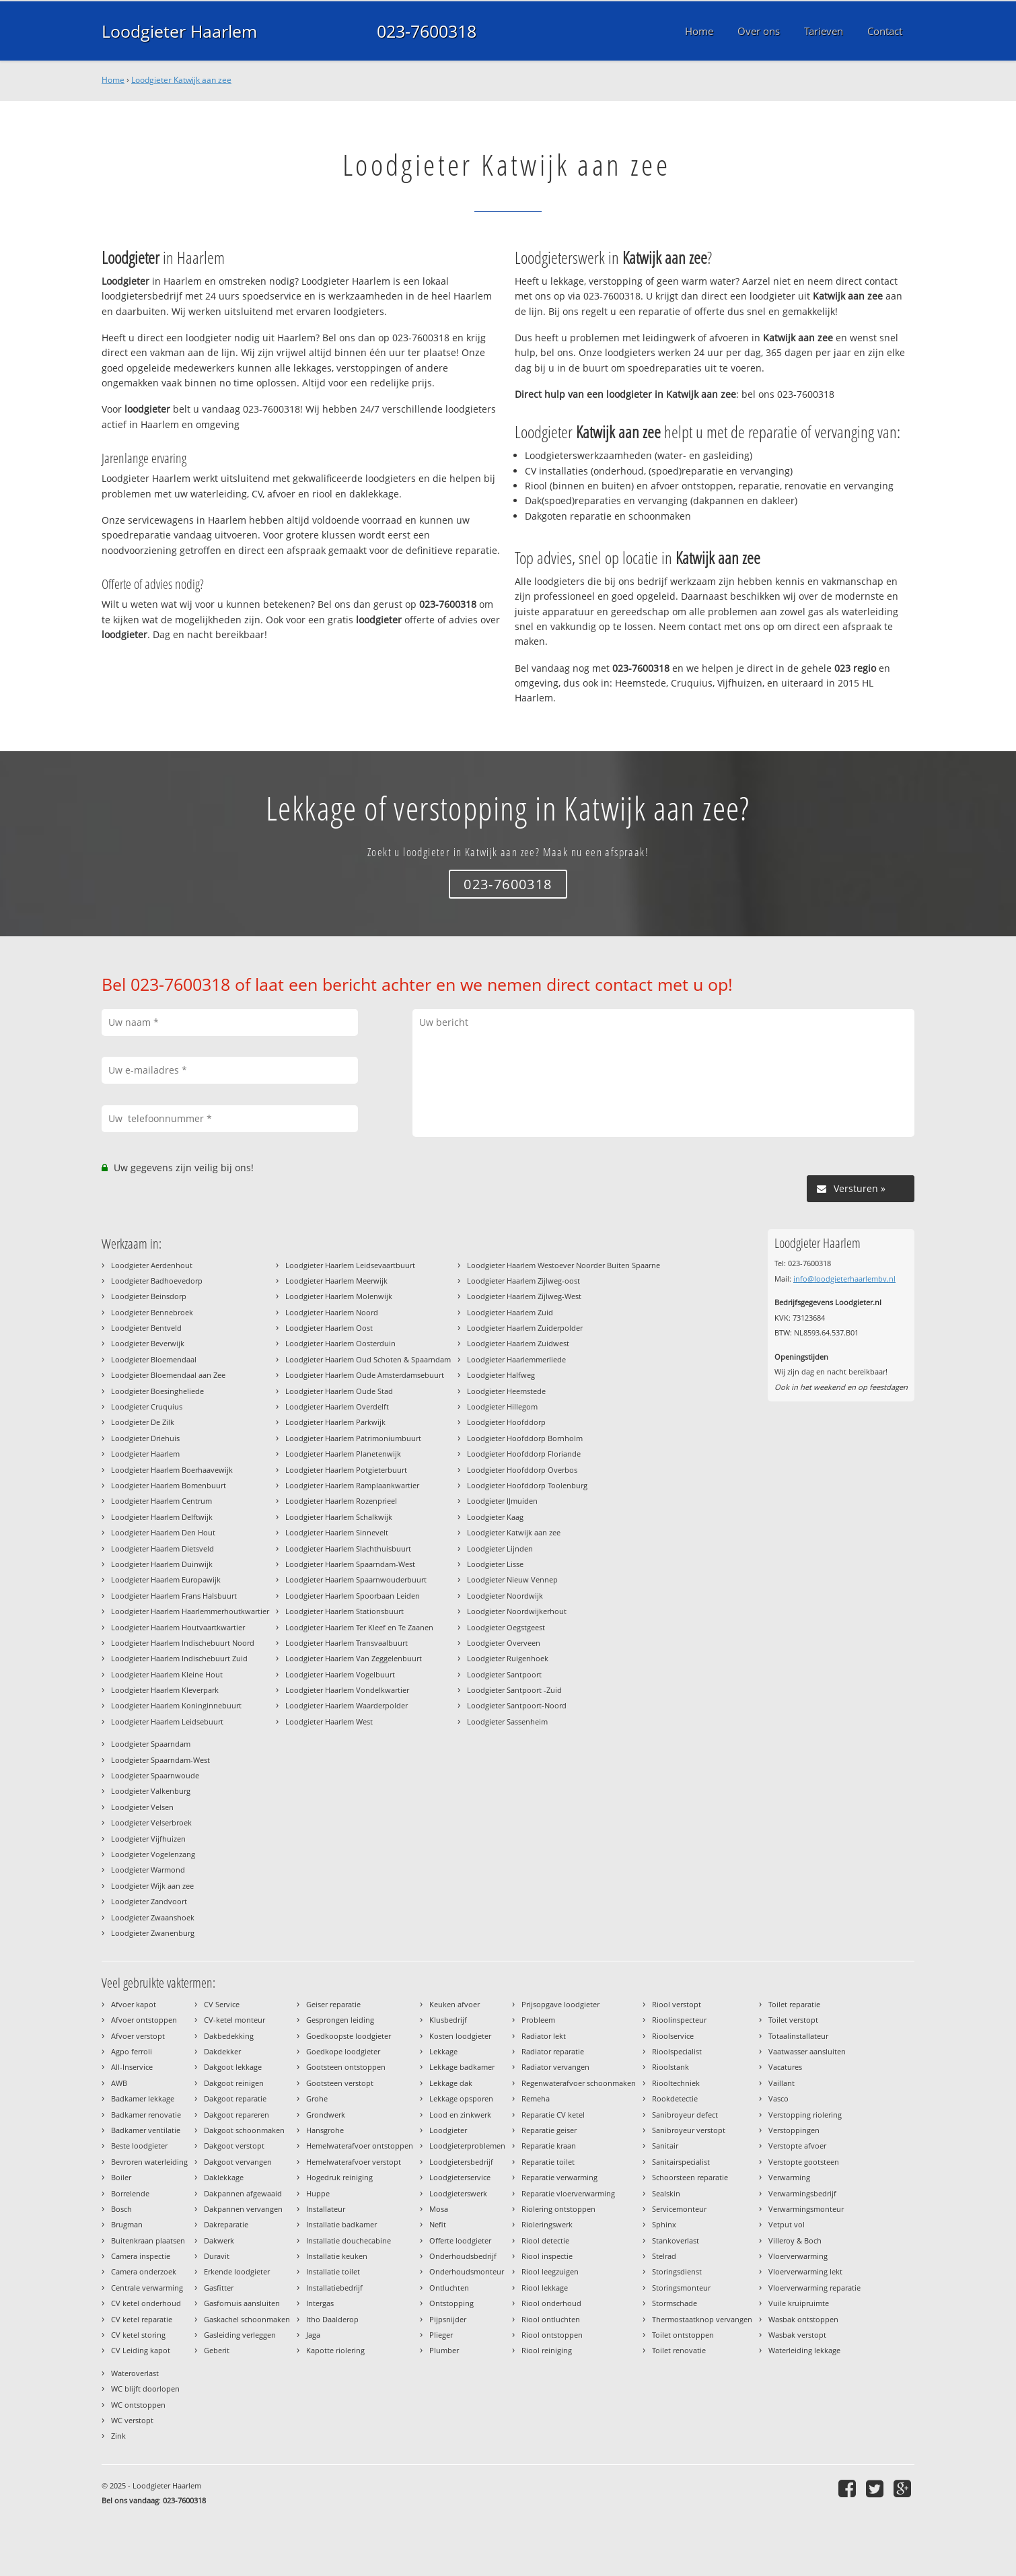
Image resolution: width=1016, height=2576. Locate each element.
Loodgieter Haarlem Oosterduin (340, 1343)
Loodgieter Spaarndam (150, 1744)
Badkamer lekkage (142, 2098)
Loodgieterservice (460, 2177)
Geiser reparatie (333, 2004)
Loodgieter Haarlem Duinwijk (162, 1564)
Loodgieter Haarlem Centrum (161, 1501)
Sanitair (665, 2145)
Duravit (216, 2256)
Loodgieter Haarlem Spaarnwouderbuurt (356, 1579)
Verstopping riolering (805, 2115)
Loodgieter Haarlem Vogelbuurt (340, 1674)
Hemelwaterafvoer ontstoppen (359, 2145)
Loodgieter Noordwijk (505, 1596)
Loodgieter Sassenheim (507, 1721)
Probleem (538, 2020)
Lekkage (443, 2051)
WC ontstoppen (138, 2405)
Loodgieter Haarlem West (329, 1721)
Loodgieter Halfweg (501, 1375)
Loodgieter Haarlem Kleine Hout (167, 1674)
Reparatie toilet (548, 2162)
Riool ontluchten (550, 2319)
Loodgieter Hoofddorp (506, 1422)
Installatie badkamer (341, 2224)
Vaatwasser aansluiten (807, 2051)
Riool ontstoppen (552, 2335)
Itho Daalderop (332, 2319)
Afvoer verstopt (138, 2036)
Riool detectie (545, 2240)
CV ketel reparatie (141, 2319)
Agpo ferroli (131, 2051)
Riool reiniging (546, 2350)
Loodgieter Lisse (495, 1564)
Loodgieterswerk (458, 2193)
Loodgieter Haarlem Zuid (510, 1312)
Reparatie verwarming (559, 2177)
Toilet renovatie (679, 2350)
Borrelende (130, 2193)
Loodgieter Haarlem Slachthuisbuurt (348, 1548)
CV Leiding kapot (140, 2350)
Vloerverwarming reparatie (814, 2288)
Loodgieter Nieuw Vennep (512, 1579)
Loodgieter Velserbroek (151, 1822)
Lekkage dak (450, 2083)
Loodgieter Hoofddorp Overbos (522, 1470)
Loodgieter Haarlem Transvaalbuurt (346, 1643)
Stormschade (674, 2303)
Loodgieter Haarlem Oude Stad (339, 1391)
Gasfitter (218, 2288)
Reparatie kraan (548, 2145)
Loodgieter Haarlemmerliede (516, 1359)
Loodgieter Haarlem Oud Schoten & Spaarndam (368, 1359)
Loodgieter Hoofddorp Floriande (524, 1454)
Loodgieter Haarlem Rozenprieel (341, 1501)
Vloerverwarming (798, 2256)
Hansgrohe (325, 2130)
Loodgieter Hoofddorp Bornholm (525, 1438)
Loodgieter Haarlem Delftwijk (162, 1517)
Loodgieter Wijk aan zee (152, 1886)
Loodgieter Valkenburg (150, 1791)
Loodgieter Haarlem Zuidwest (518, 1343)
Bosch (121, 2209)
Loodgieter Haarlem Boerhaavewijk (172, 1470)
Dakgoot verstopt (234, 2145)
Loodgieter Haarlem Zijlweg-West (524, 1296)
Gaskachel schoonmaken (247, 2319)
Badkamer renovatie (146, 2115)
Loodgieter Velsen (142, 1807)
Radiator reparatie (552, 2051)
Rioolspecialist (677, 2051)
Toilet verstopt (793, 2020)
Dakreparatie (226, 2224)
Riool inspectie (547, 2256)
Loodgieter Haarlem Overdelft (337, 1406)
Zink (118, 2436)
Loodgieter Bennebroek (152, 1312)
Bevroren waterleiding (149, 2162)
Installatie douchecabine (348, 2240)
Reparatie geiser (549, 2130)
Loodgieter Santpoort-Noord (517, 1705)
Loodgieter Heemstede (506, 1391)
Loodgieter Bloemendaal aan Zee (168, 1375)
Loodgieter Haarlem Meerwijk (336, 1281)
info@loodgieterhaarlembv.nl (844, 1279)
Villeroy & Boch (795, 2240)
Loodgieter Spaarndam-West (160, 1760)
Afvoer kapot (133, 2004)
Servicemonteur (679, 2209)
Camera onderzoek (143, 2271)
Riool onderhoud (551, 2303)
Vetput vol (786, 2224)
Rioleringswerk (547, 2224)
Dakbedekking (229, 2036)
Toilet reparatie (794, 2004)
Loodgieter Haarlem (179, 31)
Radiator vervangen (555, 2067)
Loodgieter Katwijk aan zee (181, 79)
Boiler (121, 2177)
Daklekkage (224, 2177)
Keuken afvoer (454, 2004)
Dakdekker (222, 2051)
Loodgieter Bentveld (146, 1328)
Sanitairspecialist (681, 2162)
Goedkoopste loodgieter (348, 2036)
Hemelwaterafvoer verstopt (353, 2162)
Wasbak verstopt (797, 2335)
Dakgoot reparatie (235, 2098)
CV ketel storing (138, 2335)
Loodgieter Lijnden (500, 1548)
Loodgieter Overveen (503, 1643)
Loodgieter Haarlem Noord (331, 1312)
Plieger (441, 2335)
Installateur (325, 2209)
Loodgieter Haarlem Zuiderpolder (525, 1328)
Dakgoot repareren (236, 2115)
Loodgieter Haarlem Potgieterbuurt (346, 1470)
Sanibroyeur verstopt (688, 2130)
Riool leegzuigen (550, 2271)
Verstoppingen (794, 2130)
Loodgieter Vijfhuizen (148, 1839)
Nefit (437, 2224)
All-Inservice (132, 2067)
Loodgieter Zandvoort (149, 1901)
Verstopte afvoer (797, 2145)
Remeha (535, 2098)
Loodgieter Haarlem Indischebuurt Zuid (179, 1658)
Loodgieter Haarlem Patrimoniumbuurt (353, 1438)
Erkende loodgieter (237, 2271)
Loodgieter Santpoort (504, 1674)
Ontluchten (449, 2288)
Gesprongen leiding (340, 2020)
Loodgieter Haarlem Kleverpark (165, 1690)
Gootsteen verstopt (339, 2083)
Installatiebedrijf (334, 2288)
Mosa (438, 2209)
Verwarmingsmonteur (806, 2209)
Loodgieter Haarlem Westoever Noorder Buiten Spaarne (563, 1265)
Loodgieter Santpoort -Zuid (514, 1690)
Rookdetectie (675, 2098)
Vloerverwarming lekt (805, 2271)
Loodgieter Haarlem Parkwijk (335, 1422)
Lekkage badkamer (462, 2067)
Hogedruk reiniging (339, 2177)
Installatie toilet (333, 2271)
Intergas (320, 2303)
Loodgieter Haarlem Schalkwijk (338, 1517)
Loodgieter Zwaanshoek (152, 1917)
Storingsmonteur (681, 2288)
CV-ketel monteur (234, 2020)
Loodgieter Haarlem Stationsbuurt (344, 1611)
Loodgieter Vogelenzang (153, 1854)
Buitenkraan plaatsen (148, 2240)
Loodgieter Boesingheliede (157, 1391)
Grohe (317, 2098)
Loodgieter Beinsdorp (148, 1296)
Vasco (778, 2098)
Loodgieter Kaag (495, 1517)
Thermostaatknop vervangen (702, 2319)
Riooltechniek (676, 2083)
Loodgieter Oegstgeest (506, 1627)
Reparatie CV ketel (553, 2115)
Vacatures (785, 2067)
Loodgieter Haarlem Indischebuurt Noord (182, 1643)
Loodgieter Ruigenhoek (507, 1658)
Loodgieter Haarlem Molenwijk (338, 1296)
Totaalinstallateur (798, 2036)
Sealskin (666, 2193)
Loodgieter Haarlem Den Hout (163, 1532)
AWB (119, 2083)
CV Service (222, 2004)
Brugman (127, 2224)
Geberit (216, 2350)
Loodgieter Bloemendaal (153, 1359)
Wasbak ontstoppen (803, 2319)
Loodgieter (448, 2130)
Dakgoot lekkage (233, 2067)
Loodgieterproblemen (467, 2145)
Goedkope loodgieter (343, 2051)
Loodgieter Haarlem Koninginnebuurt (176, 1705)
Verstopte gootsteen (803, 2162)
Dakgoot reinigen (234, 2083)
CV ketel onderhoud (146, 2303)
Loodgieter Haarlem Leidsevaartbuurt (350, 1265)
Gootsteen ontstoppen (346, 2067)
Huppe (318, 2193)
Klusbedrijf (448, 2020)
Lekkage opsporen (461, 2098)
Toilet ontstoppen (683, 2335)
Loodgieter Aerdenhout (151, 1265)
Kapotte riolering (335, 2350)
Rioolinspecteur (679, 2020)
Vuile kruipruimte (798, 2303)
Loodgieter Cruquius (146, 1406)
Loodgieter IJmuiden (502, 1501)
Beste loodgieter (139, 2145)
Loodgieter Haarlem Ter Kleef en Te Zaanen (359, 1627)
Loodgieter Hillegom (502, 1406)
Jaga (313, 2335)
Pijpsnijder (447, 2319)
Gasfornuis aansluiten (242, 2303)
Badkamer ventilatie (145, 2130)
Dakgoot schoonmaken (244, 2130)
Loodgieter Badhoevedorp (157, 1281)
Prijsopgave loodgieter (560, 2004)
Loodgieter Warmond (148, 1870)
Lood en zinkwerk (460, 2115)
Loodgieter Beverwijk (147, 1343)
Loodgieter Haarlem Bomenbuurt (168, 1485)
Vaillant (781, 2083)
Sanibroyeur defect (685, 2115)
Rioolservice (673, 2036)
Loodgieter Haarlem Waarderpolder (346, 1705)
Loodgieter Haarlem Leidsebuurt (167, 1721)
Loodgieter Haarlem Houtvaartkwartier (178, 1627)
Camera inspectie (140, 2256)
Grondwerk (325, 2115)
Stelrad (664, 2256)
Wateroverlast (135, 2373)
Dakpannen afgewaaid (243, 2193)
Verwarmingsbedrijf (802, 2193)
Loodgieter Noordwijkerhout (517, 1611)
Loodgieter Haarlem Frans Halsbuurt (174, 1596)
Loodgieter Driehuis (145, 1438)
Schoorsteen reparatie (690, 2177)
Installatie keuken (336, 2256)
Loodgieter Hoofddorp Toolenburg (527, 1485)
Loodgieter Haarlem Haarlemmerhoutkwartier (190, 1611)
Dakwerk (219, 2240)
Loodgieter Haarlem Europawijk (166, 1579)
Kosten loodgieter (460, 2036)
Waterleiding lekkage (804, 2350)
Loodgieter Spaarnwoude (155, 1775)
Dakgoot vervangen (238, 2162)
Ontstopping (451, 2303)
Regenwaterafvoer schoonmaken (578, 2083)
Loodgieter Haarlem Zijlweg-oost (523, 1281)
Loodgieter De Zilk (142, 1422)
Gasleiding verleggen (240, 2335)
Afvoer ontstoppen (144, 2020)
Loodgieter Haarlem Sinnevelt (336, 1532)
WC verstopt (132, 2420)
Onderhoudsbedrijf (463, 2256)
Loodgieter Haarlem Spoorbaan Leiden (352, 1596)
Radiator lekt (543, 2036)
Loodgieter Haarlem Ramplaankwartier (352, 1485)
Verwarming (789, 2177)
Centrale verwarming (147, 2288)
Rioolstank (670, 2067)
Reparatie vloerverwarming (568, 2193)
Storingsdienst (677, 2271)
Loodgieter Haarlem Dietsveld (162, 1548)
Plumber (444, 2350)
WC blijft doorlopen (145, 2388)
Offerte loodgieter (460, 2240)
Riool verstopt (676, 2004)
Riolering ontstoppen (558, 2209)
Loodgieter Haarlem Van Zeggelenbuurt (353, 1658)
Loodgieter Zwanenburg (152, 1933)
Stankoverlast (675, 2240)
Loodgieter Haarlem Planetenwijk (343, 1454)
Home (113, 79)
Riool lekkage (544, 2288)
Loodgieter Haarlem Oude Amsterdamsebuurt (364, 1375)
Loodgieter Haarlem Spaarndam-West (350, 1564)
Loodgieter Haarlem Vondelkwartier (347, 1690)
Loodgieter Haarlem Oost (329, 1328)
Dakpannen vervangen (243, 2209)
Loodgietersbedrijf (461, 2162)
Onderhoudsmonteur (466, 2271)
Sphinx (664, 2224)
